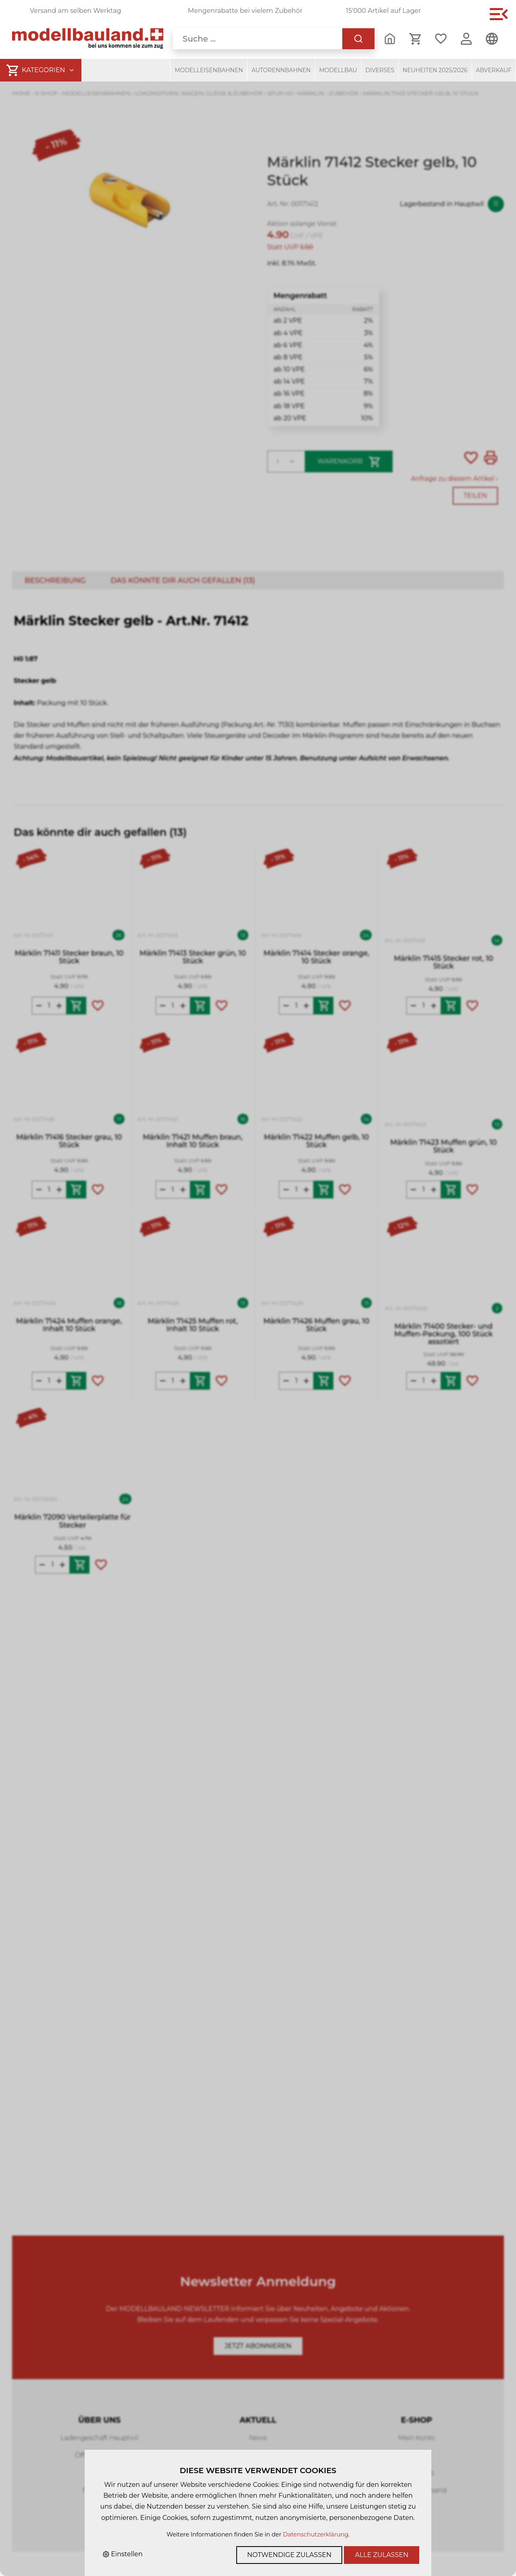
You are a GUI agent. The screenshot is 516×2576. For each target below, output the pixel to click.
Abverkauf (494, 70)
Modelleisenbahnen (209, 70)
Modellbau (338, 70)
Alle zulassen (381, 2555)
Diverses (380, 70)
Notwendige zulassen (289, 2555)
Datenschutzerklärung (315, 2534)
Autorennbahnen (281, 70)
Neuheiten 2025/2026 (435, 70)
